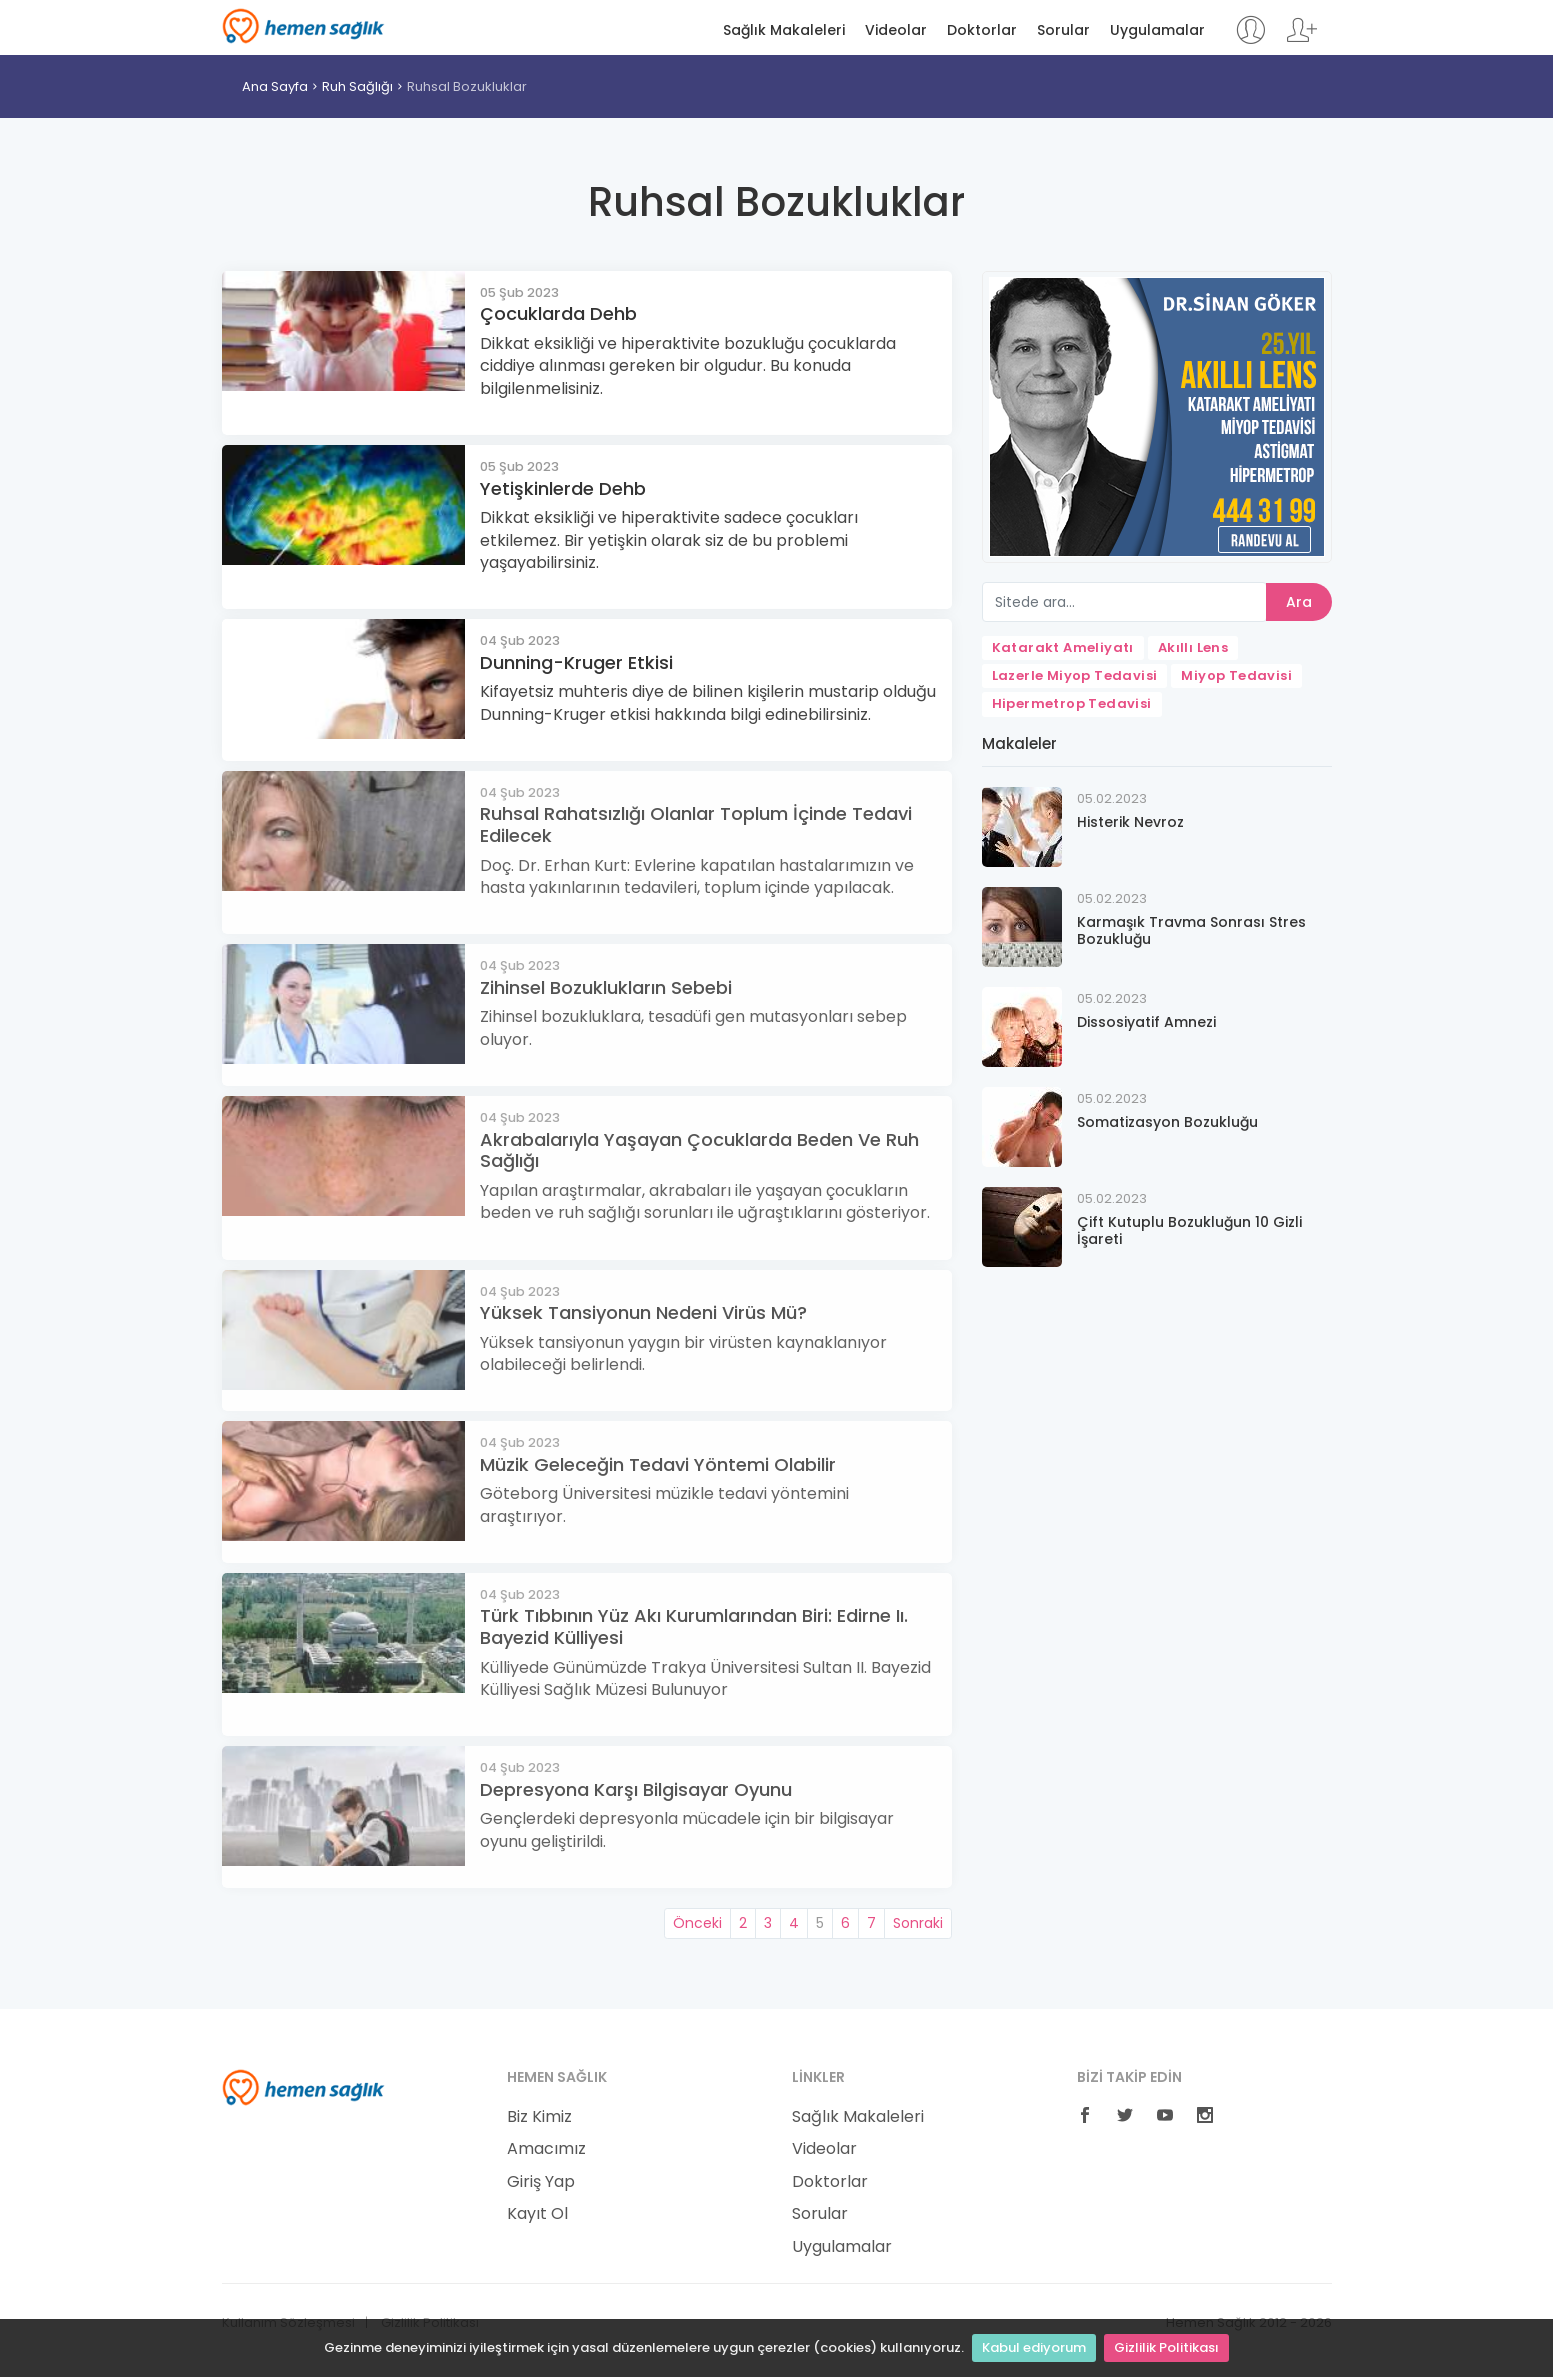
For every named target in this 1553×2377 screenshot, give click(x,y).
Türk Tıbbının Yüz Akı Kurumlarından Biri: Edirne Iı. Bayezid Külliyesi (694, 1626)
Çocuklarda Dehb (558, 313)
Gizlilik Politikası (1166, 2347)
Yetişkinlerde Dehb (563, 488)
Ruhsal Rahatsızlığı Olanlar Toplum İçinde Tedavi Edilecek (696, 824)
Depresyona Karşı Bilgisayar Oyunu (636, 1789)
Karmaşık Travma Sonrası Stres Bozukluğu (1191, 930)
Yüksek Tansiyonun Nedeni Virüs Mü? (643, 1312)
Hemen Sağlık (303, 26)
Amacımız (546, 2149)
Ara (1299, 602)
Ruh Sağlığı (357, 86)
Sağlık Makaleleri (784, 30)
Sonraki (918, 1923)
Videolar (896, 30)
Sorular (1063, 30)
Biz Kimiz (539, 2117)
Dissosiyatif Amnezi (1146, 1022)
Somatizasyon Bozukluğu (1167, 1122)
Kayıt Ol (537, 2214)
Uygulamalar (1157, 30)
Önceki (697, 1923)
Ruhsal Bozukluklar (467, 86)
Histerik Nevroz (1130, 822)
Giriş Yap (541, 2182)
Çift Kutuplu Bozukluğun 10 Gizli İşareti (1189, 1230)
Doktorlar (982, 30)
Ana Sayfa (275, 86)
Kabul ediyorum (1034, 2347)
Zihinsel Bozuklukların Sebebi (606, 987)
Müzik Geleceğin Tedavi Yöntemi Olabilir (658, 1464)
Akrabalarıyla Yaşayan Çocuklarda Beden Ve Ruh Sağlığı (699, 1150)
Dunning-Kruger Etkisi (576, 662)
